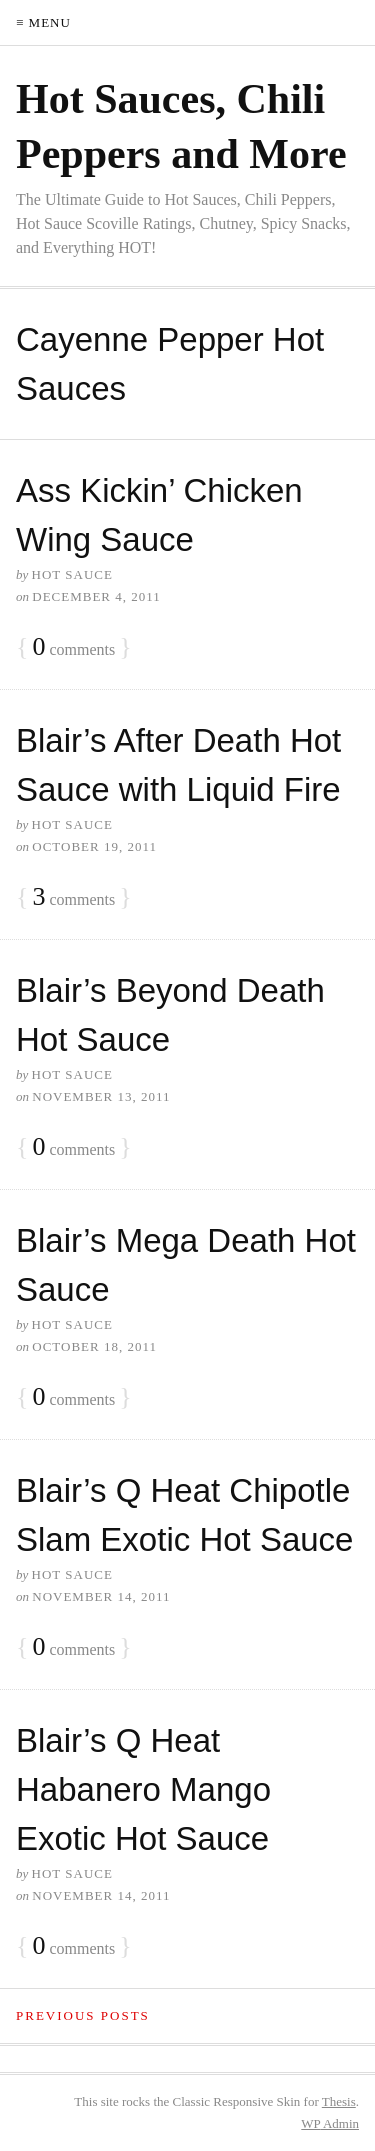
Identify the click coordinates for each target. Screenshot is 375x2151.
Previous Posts (83, 2015)
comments (73, 647)
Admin (330, 2123)
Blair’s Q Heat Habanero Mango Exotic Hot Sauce (143, 1789)
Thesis (339, 2101)
